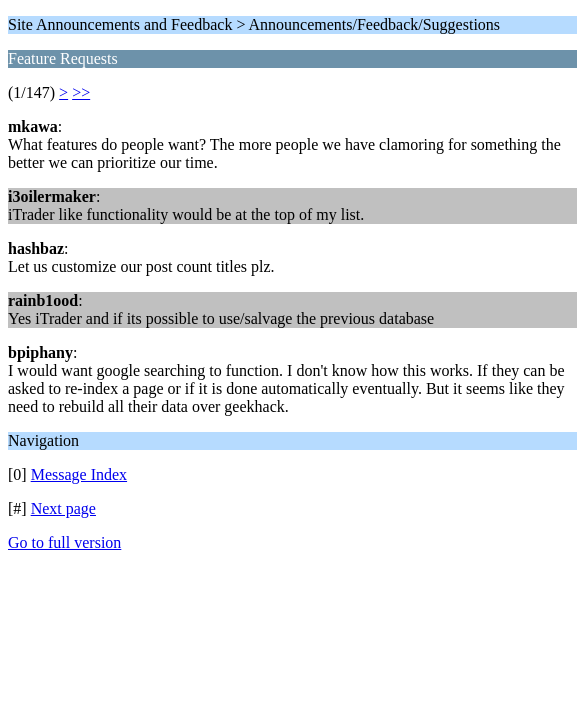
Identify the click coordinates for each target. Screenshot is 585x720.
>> (81, 92)
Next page (63, 508)
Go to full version (64, 542)
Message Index (79, 474)
